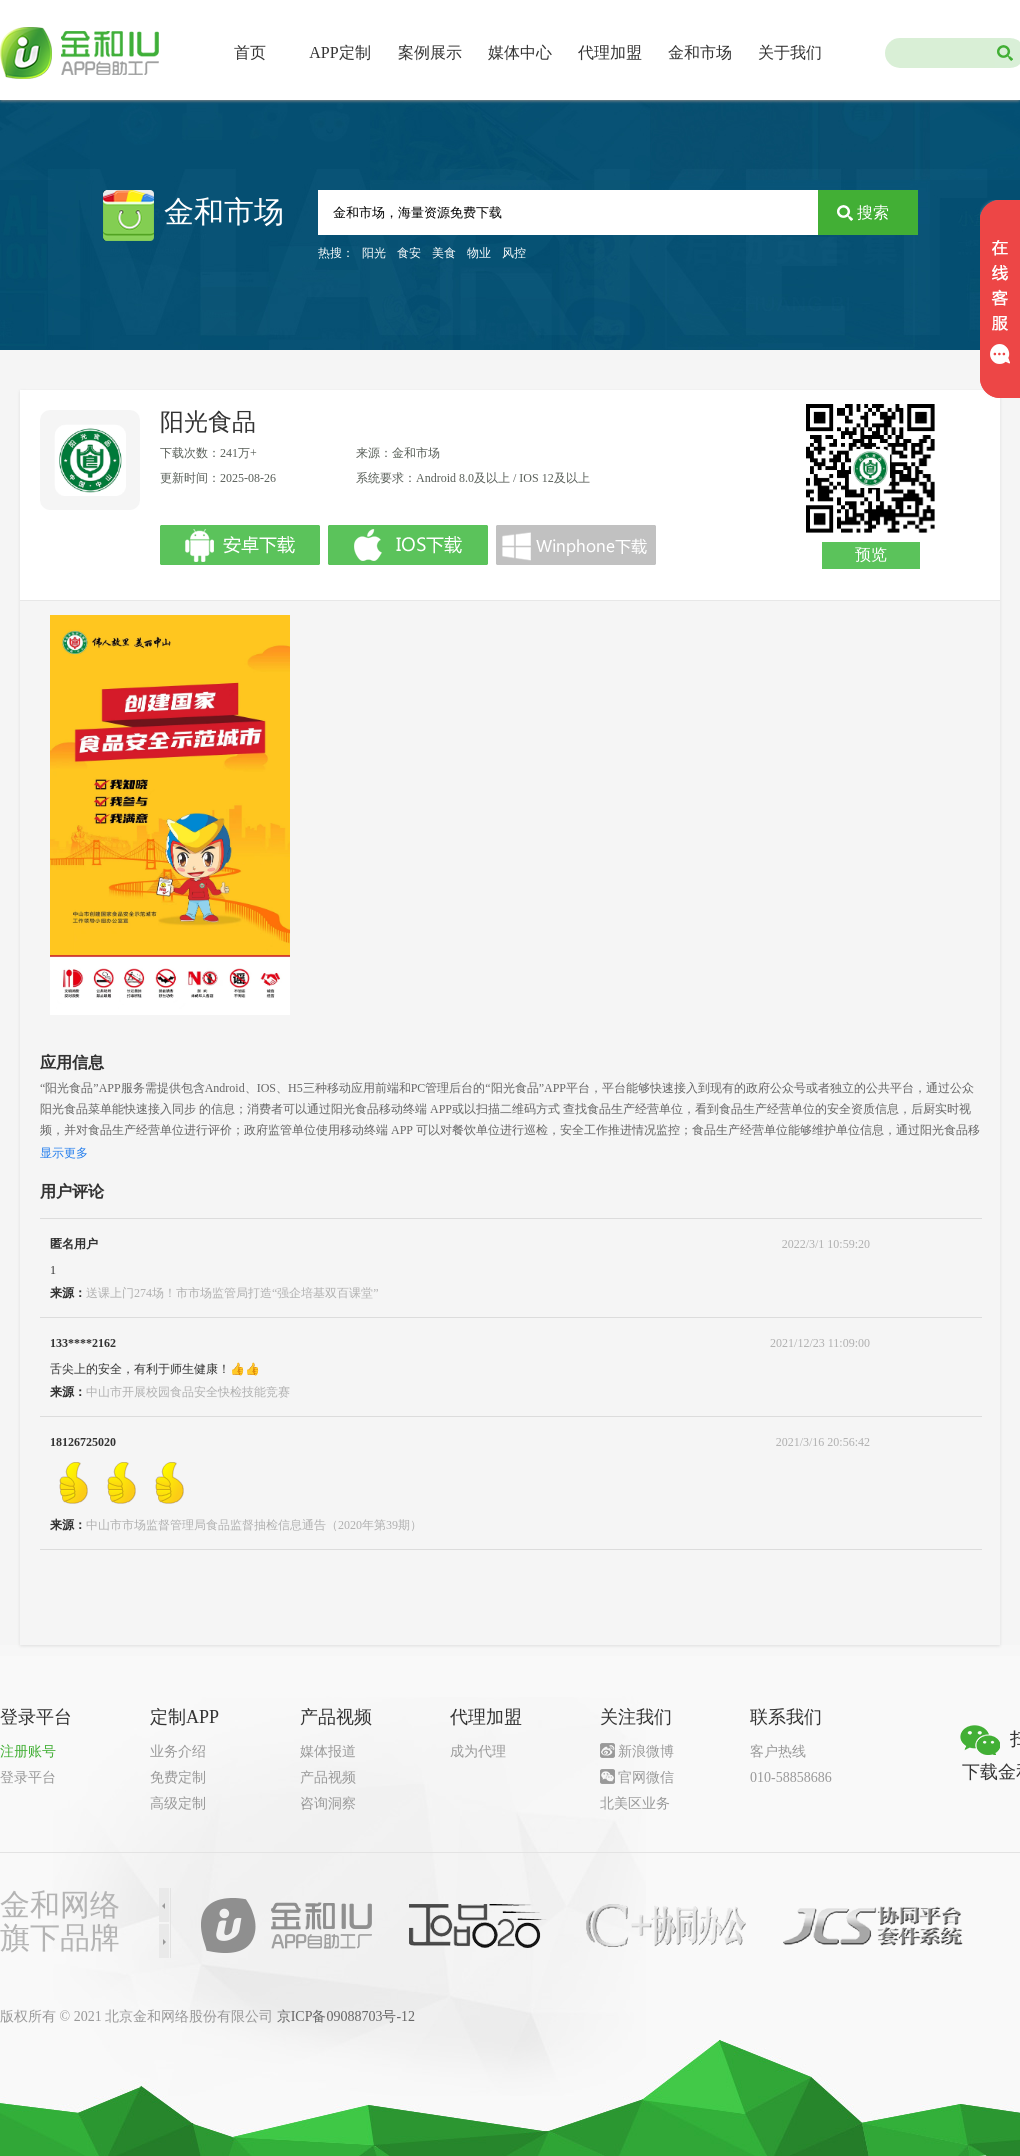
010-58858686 (791, 1777)
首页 (250, 52)
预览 (871, 554)
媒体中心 (520, 52)
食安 (409, 253)
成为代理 (478, 1751)
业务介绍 (178, 1751)
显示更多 (64, 1153)
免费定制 (178, 1777)
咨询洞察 (328, 1803)
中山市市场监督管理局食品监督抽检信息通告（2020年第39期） (254, 1525)
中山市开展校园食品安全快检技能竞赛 (188, 1392)
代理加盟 (610, 52)
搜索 (873, 212)
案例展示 (430, 52)
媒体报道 (328, 1751)
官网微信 (646, 1777)
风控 (514, 253)
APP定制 (339, 52)
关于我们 (790, 52)
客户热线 (778, 1751)
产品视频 (328, 1777)
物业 (479, 253)
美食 (444, 253)
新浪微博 (646, 1751)
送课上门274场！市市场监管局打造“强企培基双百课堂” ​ (234, 1293)
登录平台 (28, 1777)
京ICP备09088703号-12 (346, 2016)
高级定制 (178, 1803)
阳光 (374, 253)
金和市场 (700, 52)
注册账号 (28, 1751)
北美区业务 (635, 1803)
